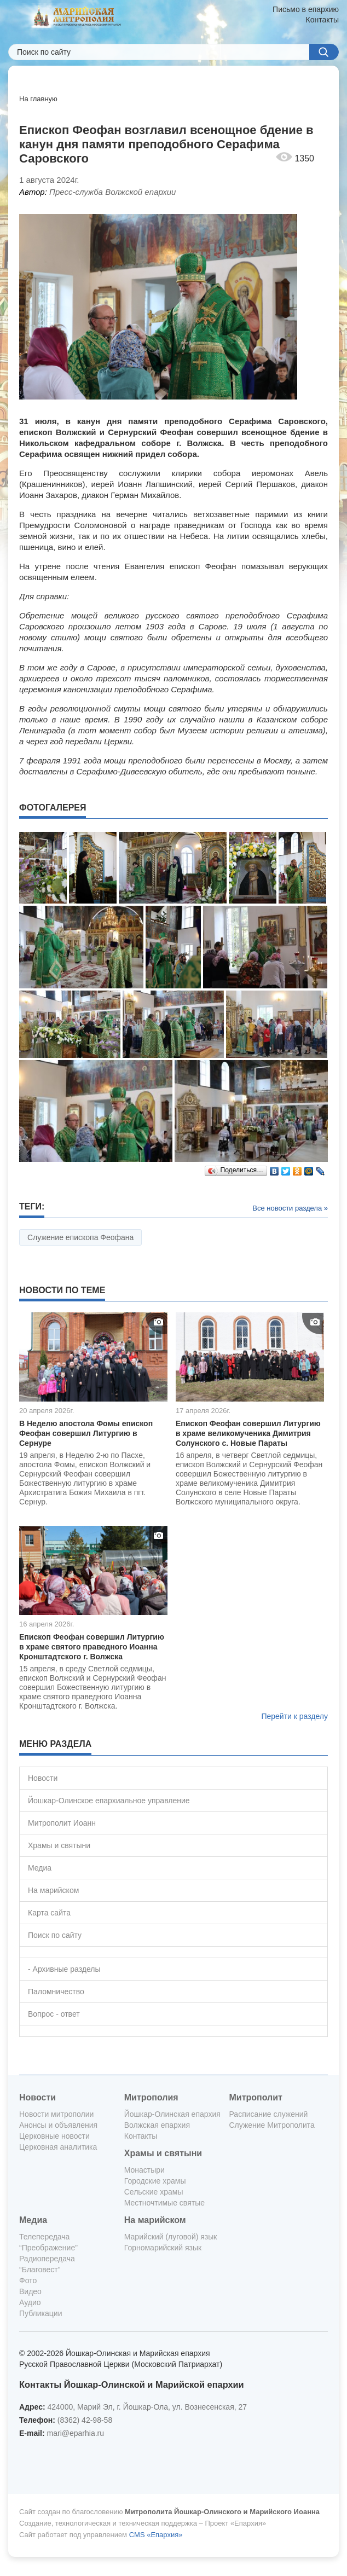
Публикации (40, 2313)
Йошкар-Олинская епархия (172, 2114)
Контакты (322, 20)
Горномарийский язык (162, 2247)
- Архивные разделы (64, 1969)
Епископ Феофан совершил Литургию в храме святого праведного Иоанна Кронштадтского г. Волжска (91, 1647)
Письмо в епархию (306, 9)
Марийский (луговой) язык (170, 2236)
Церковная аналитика (58, 2147)
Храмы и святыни (59, 1845)
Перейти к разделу (294, 1716)
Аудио (30, 2302)
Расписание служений (268, 2114)
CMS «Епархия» (156, 2535)
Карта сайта (49, 1912)
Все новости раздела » (290, 1208)
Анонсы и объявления (58, 2125)
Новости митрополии (56, 2114)
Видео (30, 2291)
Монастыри (144, 2170)
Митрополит (255, 2097)
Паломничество (56, 1991)
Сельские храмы (153, 2191)
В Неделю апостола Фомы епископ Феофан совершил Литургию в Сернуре (86, 1433)
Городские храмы (155, 2180)
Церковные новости (54, 2136)
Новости (42, 1778)
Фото (28, 2280)
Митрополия (151, 2097)
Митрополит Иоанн (62, 1823)
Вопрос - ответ (54, 2014)
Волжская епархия (157, 2125)
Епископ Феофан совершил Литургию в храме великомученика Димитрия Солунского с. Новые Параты (248, 1433)
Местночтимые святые (164, 2202)
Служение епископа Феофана (80, 1237)
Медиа (39, 1867)
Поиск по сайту (55, 1935)
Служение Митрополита (271, 2125)
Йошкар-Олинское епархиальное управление (109, 1800)
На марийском (53, 1890)
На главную (38, 99)
